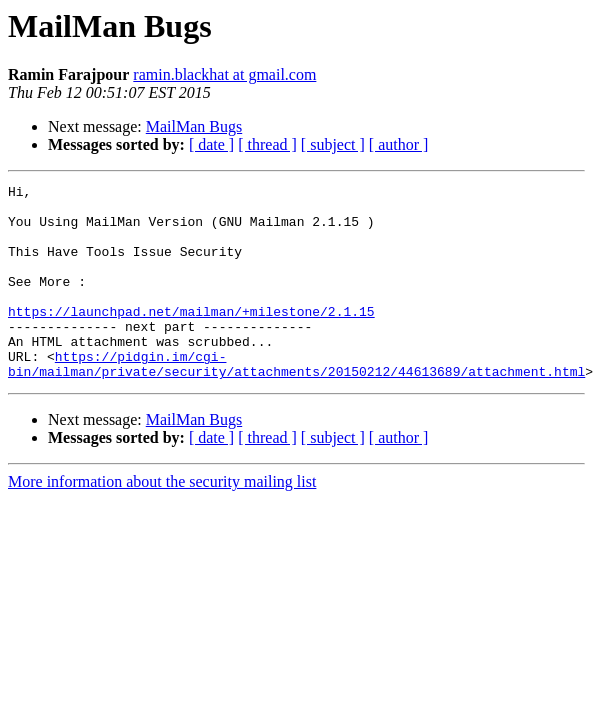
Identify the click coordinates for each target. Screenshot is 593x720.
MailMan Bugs (194, 126)
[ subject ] (333, 144)
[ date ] (211, 144)
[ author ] (399, 144)
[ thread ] (267, 144)
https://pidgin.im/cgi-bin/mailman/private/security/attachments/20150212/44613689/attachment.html (296, 401)
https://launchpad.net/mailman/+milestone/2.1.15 (191, 338)
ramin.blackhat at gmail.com (224, 74)
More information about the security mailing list (162, 520)
